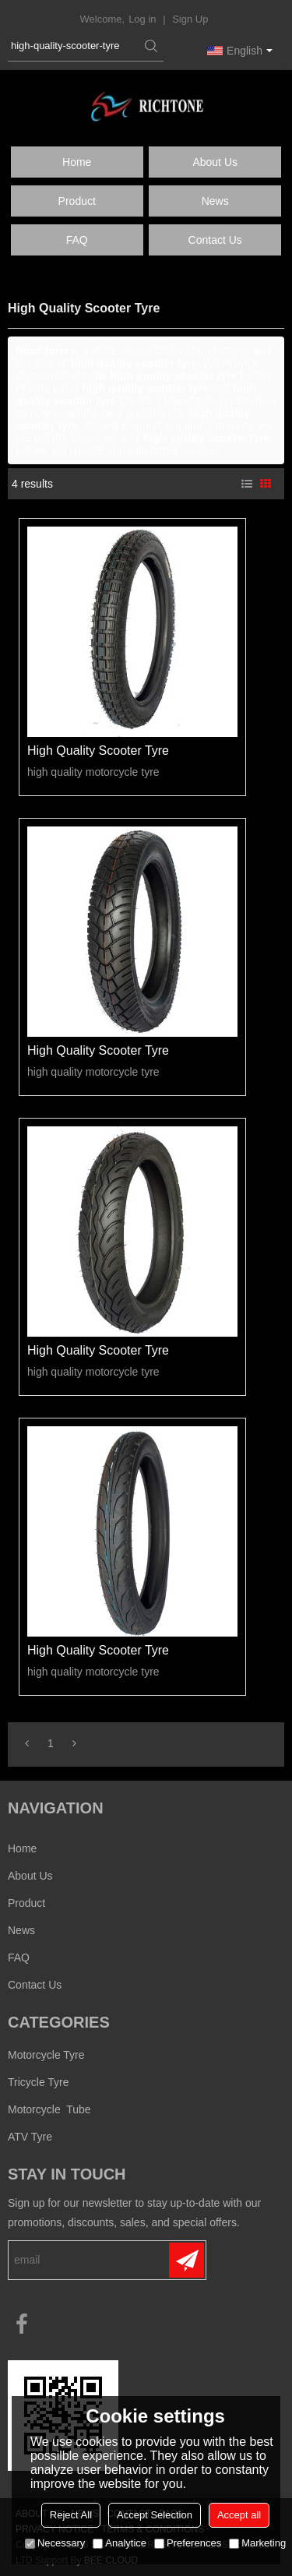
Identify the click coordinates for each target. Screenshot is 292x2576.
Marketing (257, 2543)
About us (214, 162)
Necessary (55, 2543)
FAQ (77, 240)
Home (76, 162)
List (246, 484)
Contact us (215, 240)
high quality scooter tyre (98, 750)
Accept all (239, 2515)
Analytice (119, 2543)
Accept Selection (154, 2515)
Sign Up (190, 19)
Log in (142, 19)
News (215, 201)
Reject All (71, 2515)
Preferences (187, 2543)
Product (77, 201)
